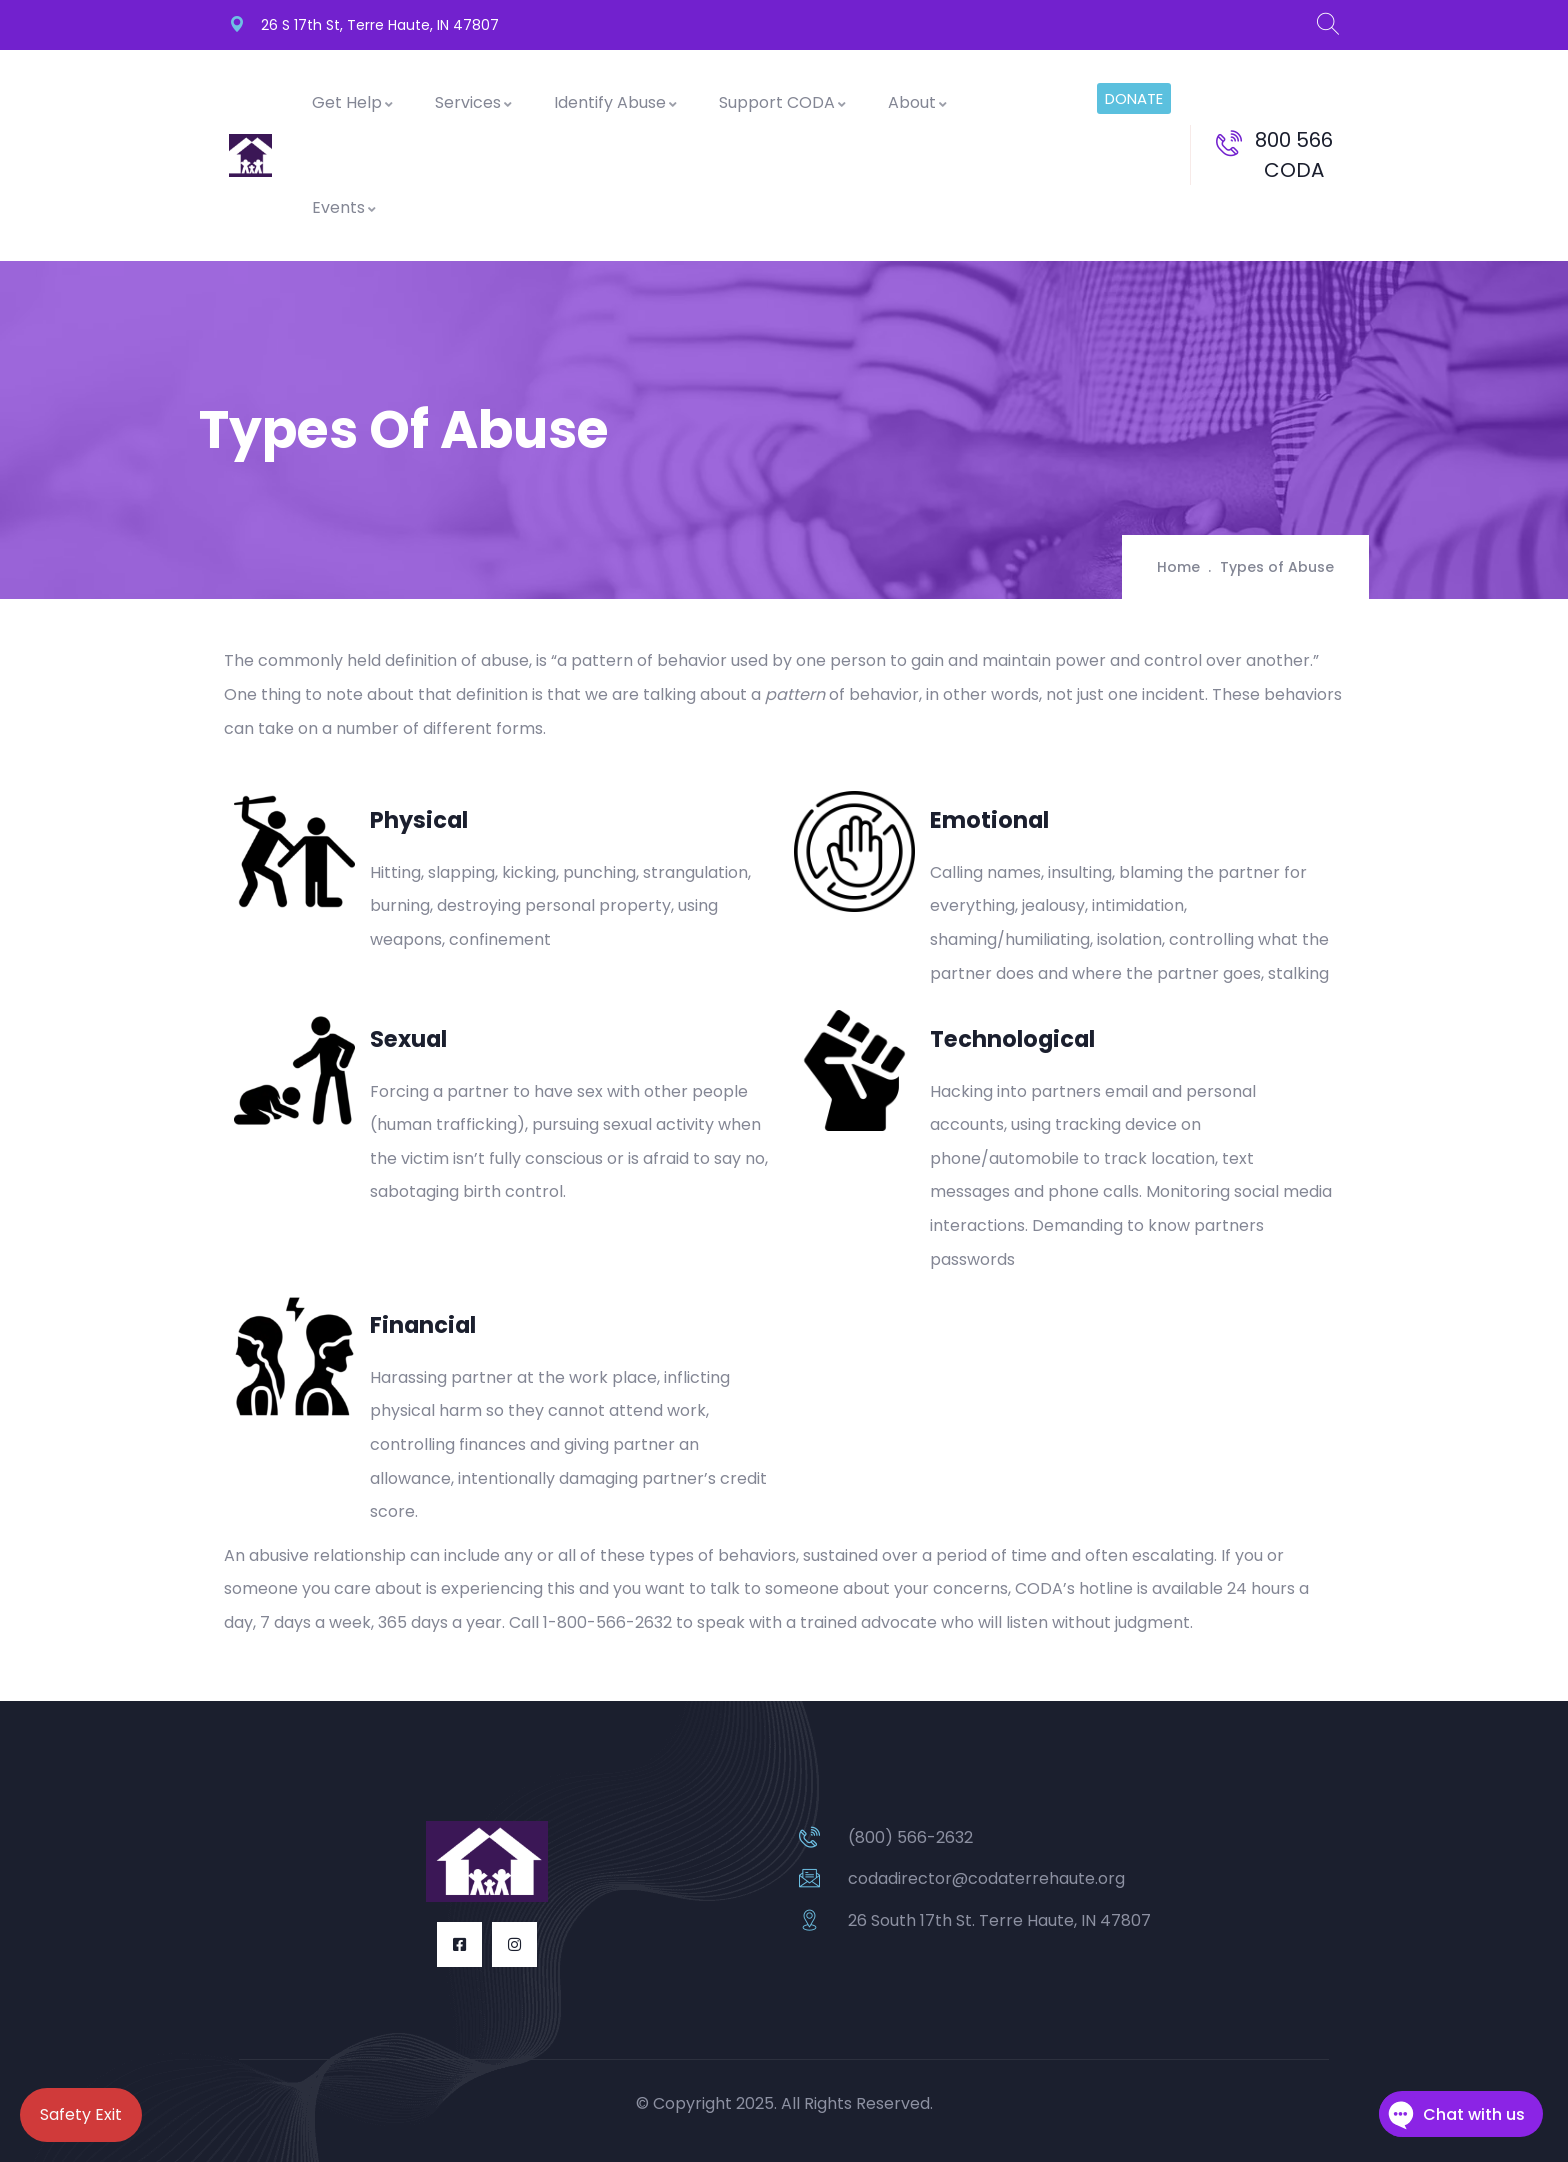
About (918, 102)
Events (345, 207)
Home (1178, 567)
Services (474, 102)
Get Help (353, 102)
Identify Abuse (616, 102)
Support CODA (783, 102)
